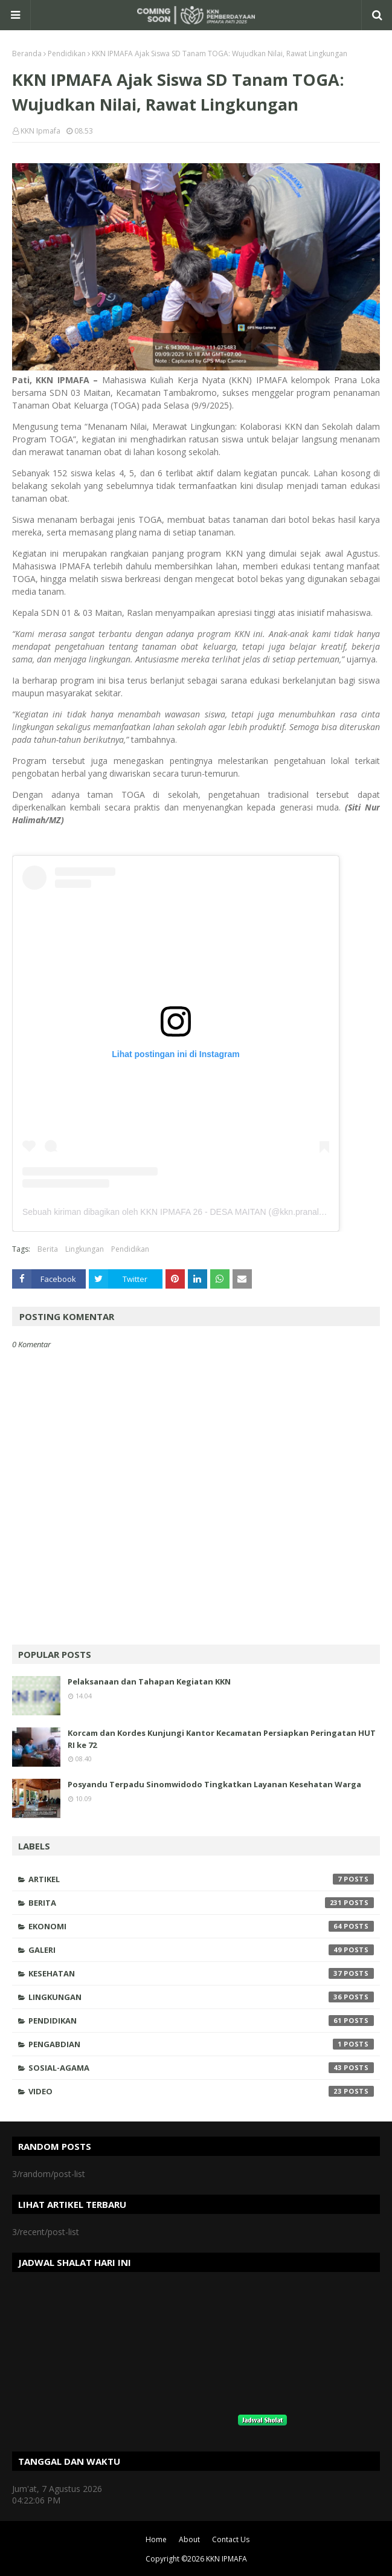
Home (156, 2539)
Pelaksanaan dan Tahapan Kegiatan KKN (149, 1681)
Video (201, 2091)
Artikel (201, 1879)
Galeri (201, 1949)
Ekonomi (201, 1926)
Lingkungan (84, 1249)
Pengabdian (201, 2044)
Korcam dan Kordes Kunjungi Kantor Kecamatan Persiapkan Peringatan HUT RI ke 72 (222, 1738)
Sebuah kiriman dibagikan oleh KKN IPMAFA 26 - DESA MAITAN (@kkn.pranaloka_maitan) (193, 1212)
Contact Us (230, 2539)
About (189, 2539)
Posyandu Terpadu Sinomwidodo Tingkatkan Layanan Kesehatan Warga (214, 1784)
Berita (47, 1249)
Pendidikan (67, 53)
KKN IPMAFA (226, 2559)
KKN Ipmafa (40, 131)
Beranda (27, 53)
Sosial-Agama (201, 2067)
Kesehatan (201, 1973)
